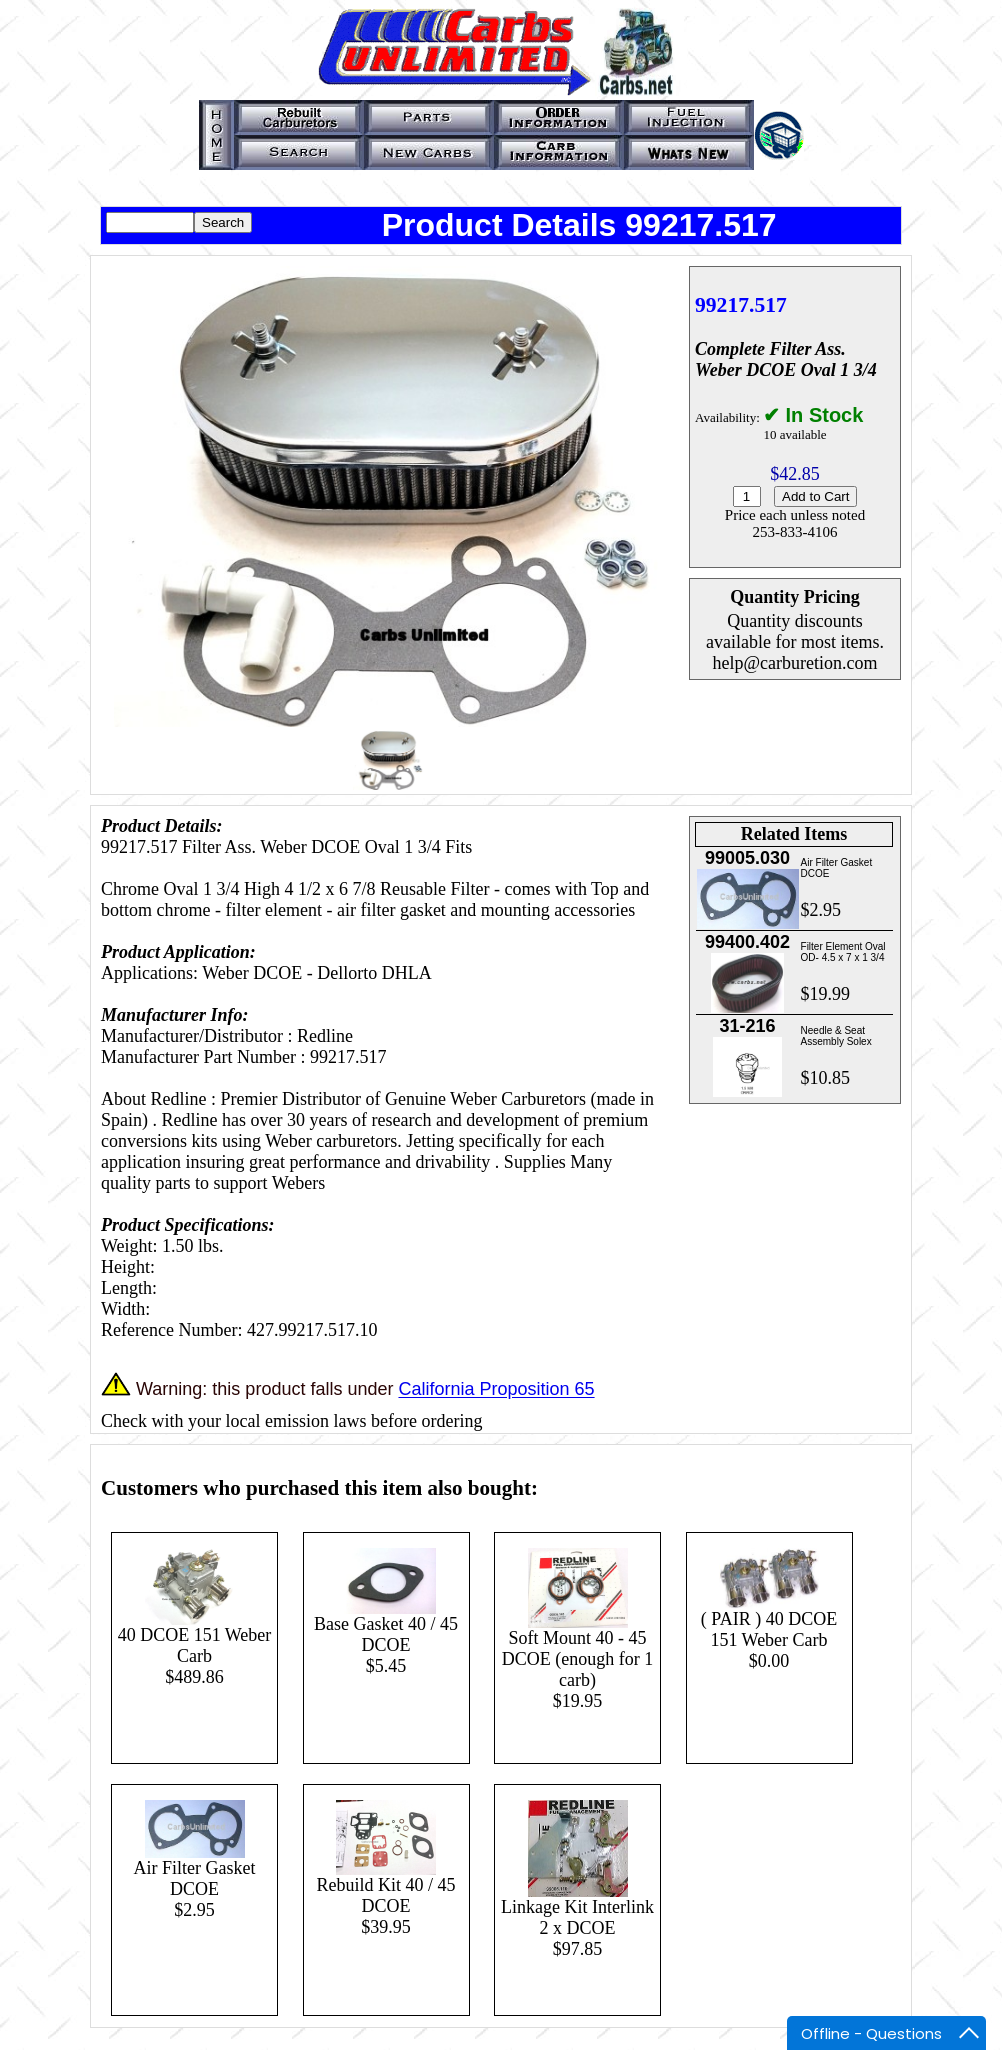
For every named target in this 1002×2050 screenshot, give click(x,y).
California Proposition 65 (496, 1390)
